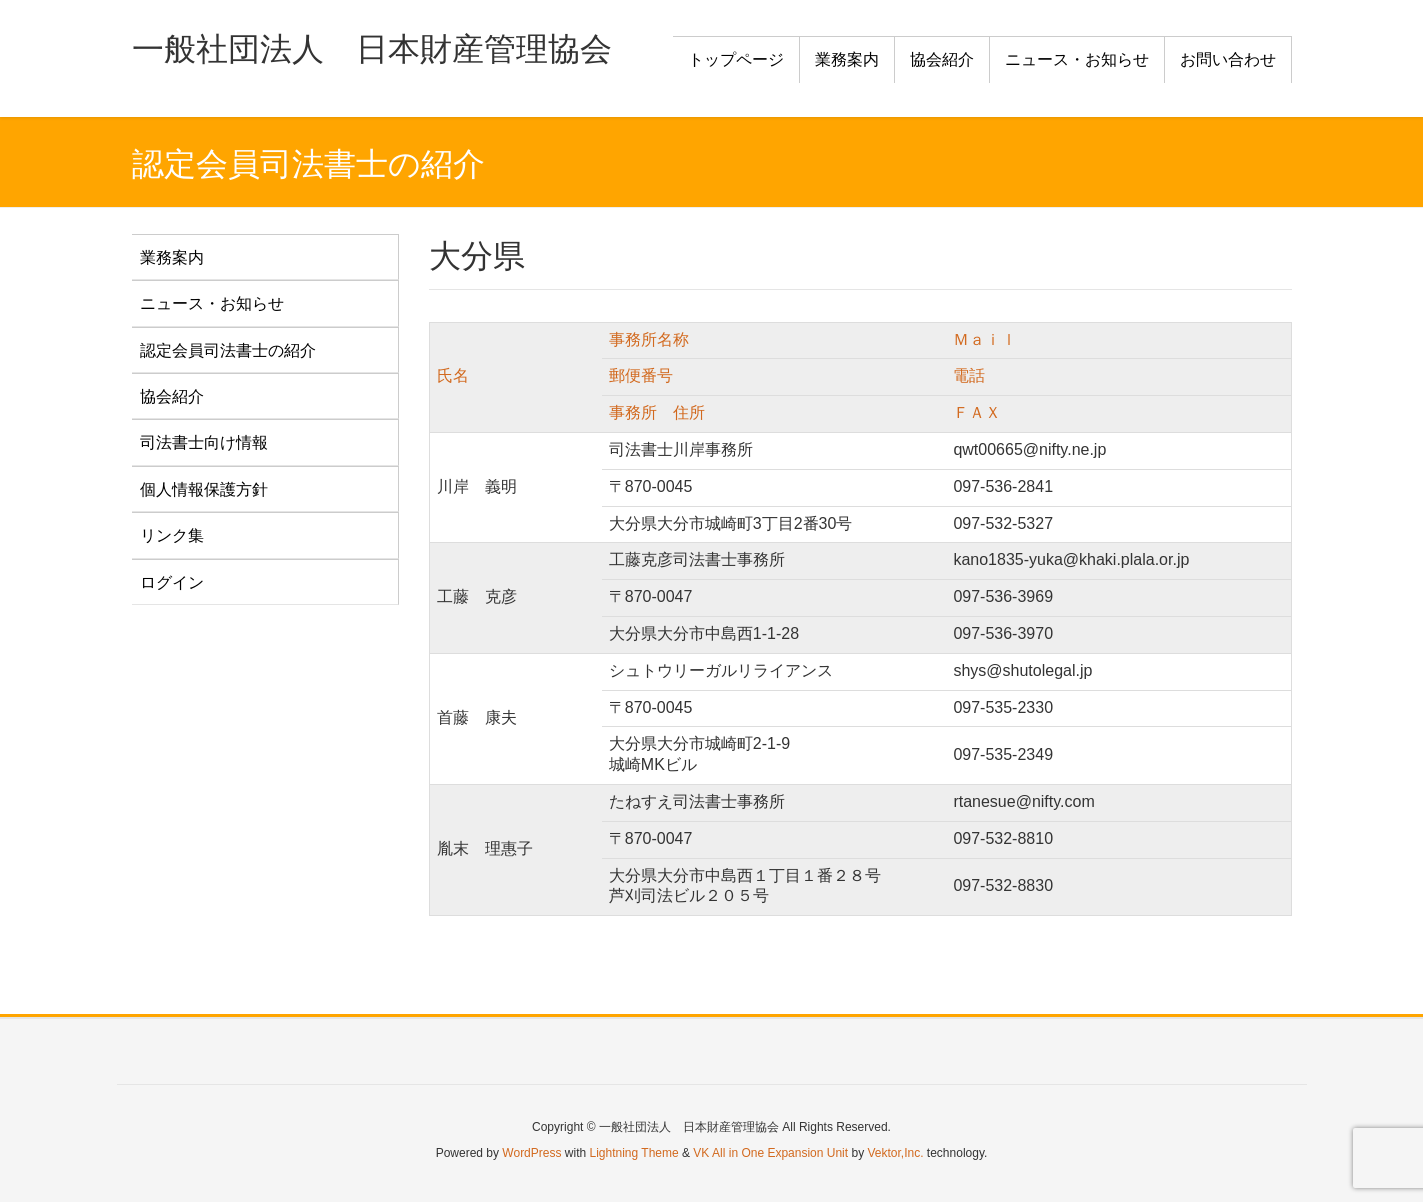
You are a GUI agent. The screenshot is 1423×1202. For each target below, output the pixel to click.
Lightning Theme (634, 1153)
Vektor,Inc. (895, 1153)
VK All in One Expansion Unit (770, 1153)
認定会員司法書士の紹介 (228, 350)
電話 (969, 375)
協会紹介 (172, 396)
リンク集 (172, 535)
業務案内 (172, 257)
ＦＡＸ (977, 412)
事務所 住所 (657, 412)
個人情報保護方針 (204, 489)
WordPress (531, 1153)
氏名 (453, 375)
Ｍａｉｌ (985, 339)
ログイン (172, 582)
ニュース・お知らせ (212, 303)
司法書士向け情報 (204, 442)
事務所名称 (649, 339)
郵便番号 (641, 375)
